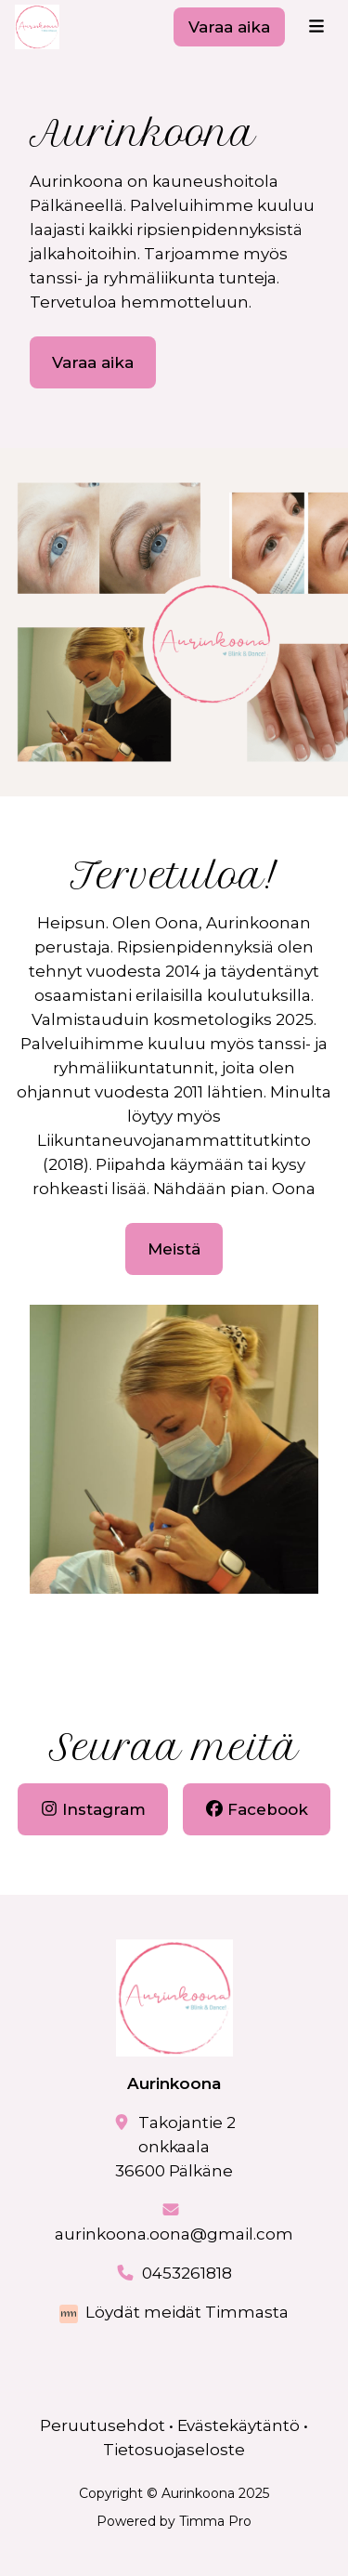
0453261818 (187, 2273)
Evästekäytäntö (239, 2425)
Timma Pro (215, 2521)
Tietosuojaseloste (174, 2449)
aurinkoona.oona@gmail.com (174, 2234)
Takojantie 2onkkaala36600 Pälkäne (175, 2146)
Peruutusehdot (102, 2425)
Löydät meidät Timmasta (187, 2312)
